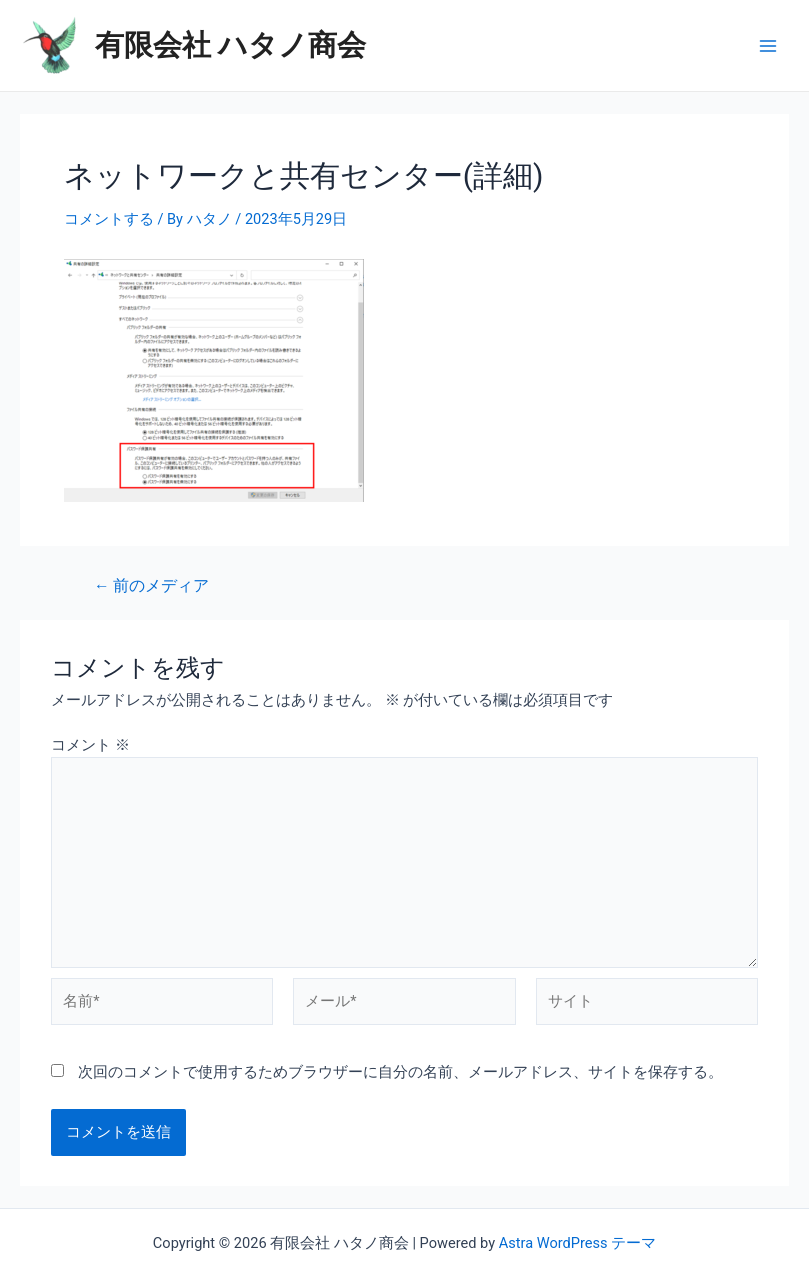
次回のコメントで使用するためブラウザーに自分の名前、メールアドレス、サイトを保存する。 (400, 1072)
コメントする (109, 219)
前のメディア (151, 587)
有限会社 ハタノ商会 (230, 45)
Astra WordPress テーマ (577, 1243)
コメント (90, 745)
